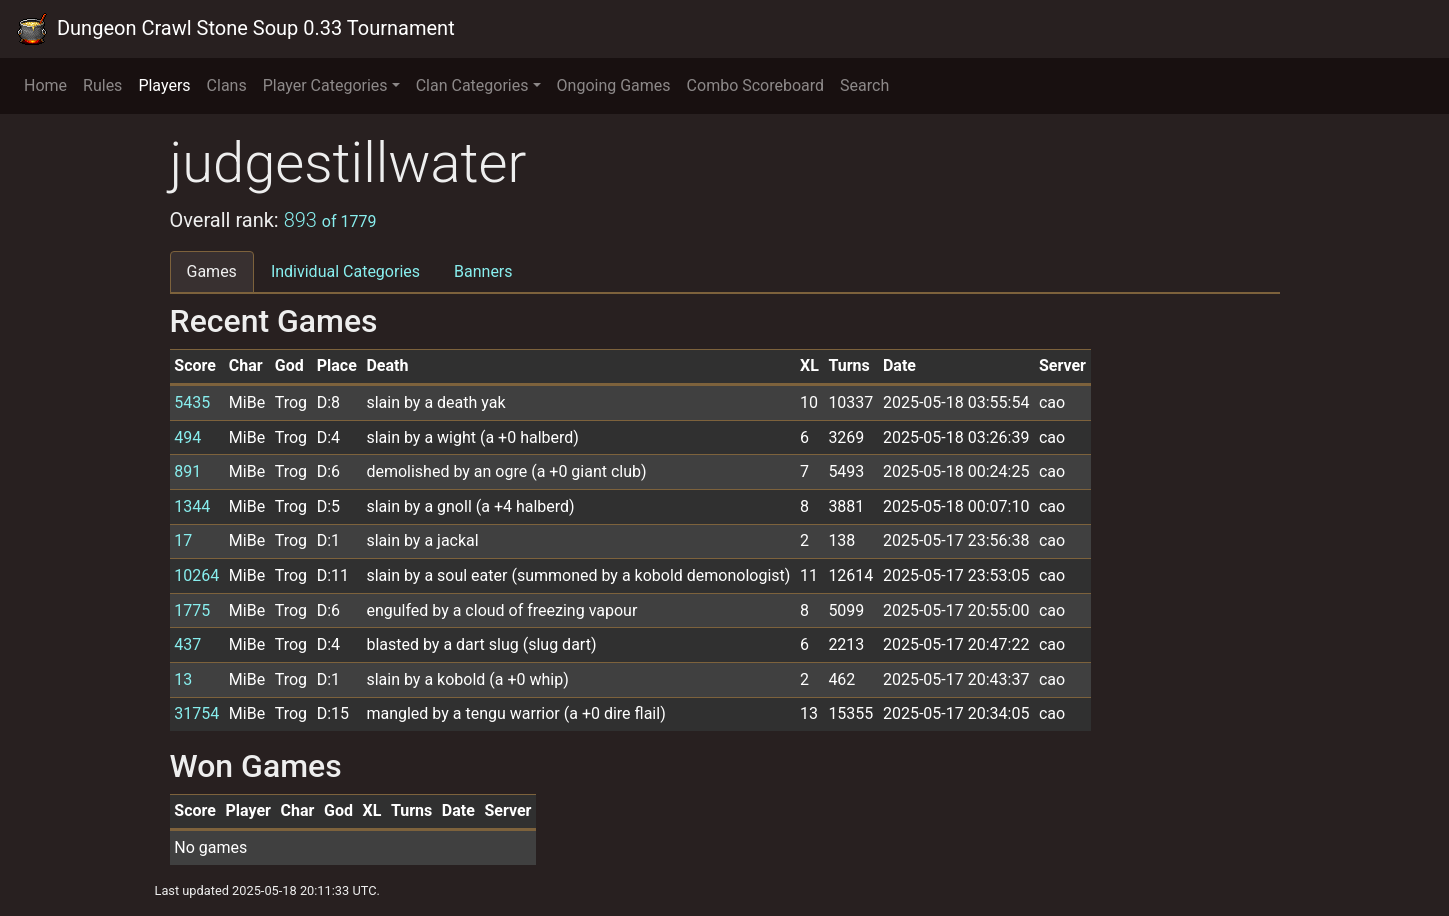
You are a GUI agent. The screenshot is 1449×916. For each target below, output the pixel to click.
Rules (102, 85)
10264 (196, 575)
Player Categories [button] (325, 85)
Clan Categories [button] (472, 85)
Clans (227, 85)
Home (45, 85)
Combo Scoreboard (756, 85)
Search (864, 85)
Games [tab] (212, 271)
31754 (196, 713)
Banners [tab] (483, 271)
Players (164, 85)
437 (187, 644)
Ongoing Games (614, 85)
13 (183, 679)
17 (183, 540)
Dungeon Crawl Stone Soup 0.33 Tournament (235, 29)
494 (187, 437)
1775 (192, 610)
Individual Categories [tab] (345, 271)
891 (187, 471)
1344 (192, 506)
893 (330, 220)
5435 (192, 402)
